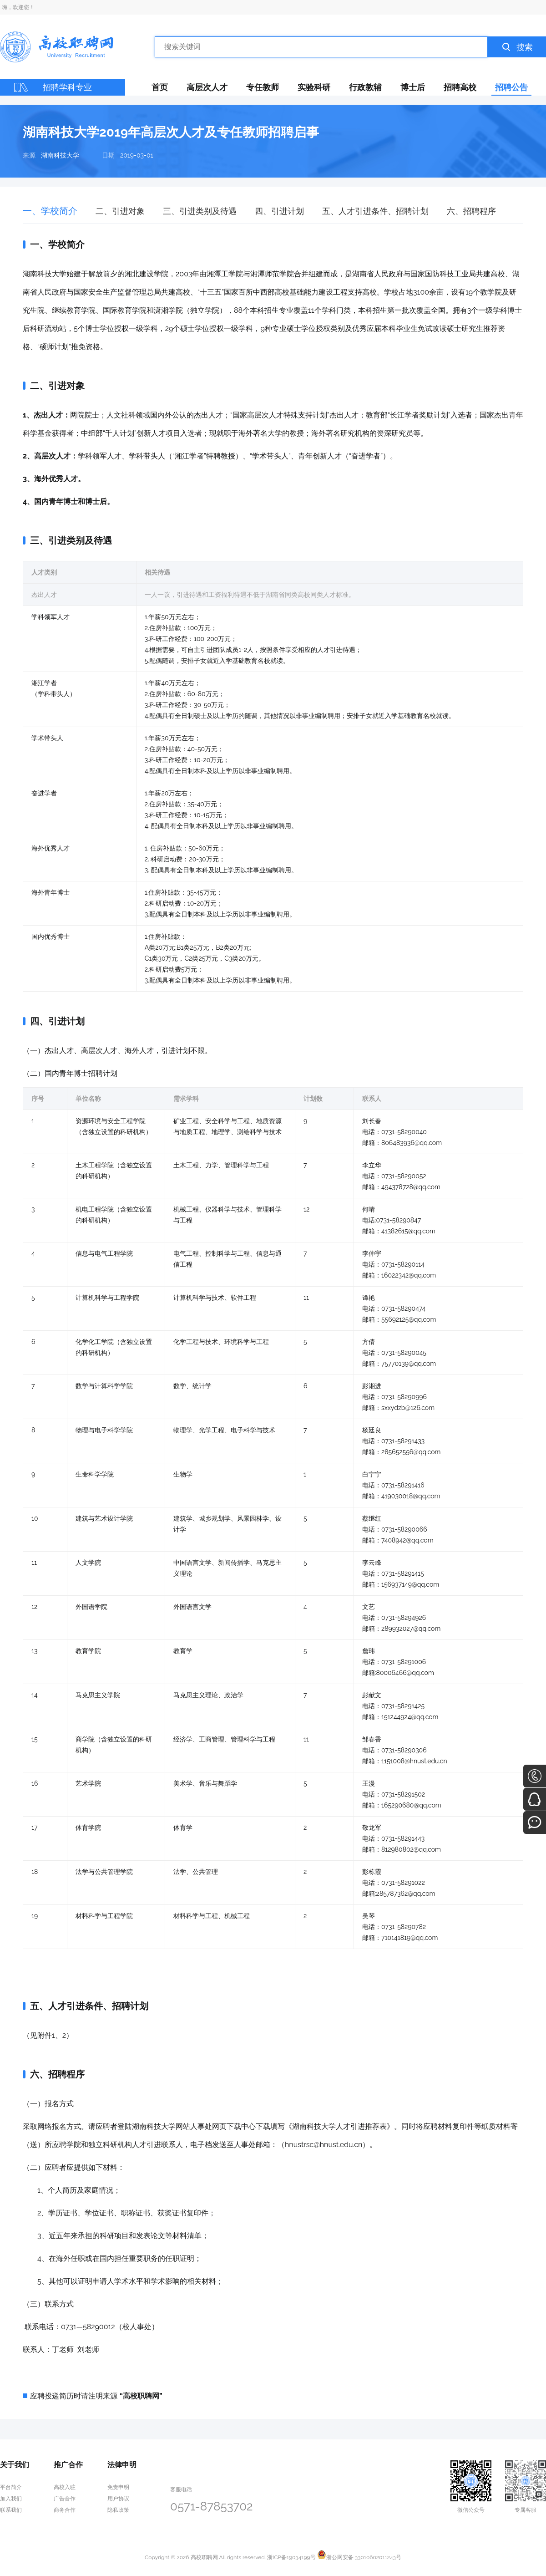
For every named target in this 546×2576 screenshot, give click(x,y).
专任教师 (262, 87)
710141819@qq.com (409, 1937)
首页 (160, 87)
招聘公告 (511, 87)
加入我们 (11, 2498)
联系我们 (11, 2510)
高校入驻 (65, 2487)
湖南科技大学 (60, 155)
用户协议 (118, 2498)
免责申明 (118, 2487)
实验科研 (314, 87)
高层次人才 (207, 87)
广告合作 (65, 2498)
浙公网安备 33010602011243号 (359, 2557)
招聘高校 (460, 87)
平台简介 (11, 2487)
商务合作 (65, 2510)
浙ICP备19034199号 (291, 2557)
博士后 (412, 87)
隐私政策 (118, 2510)
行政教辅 (365, 87)
